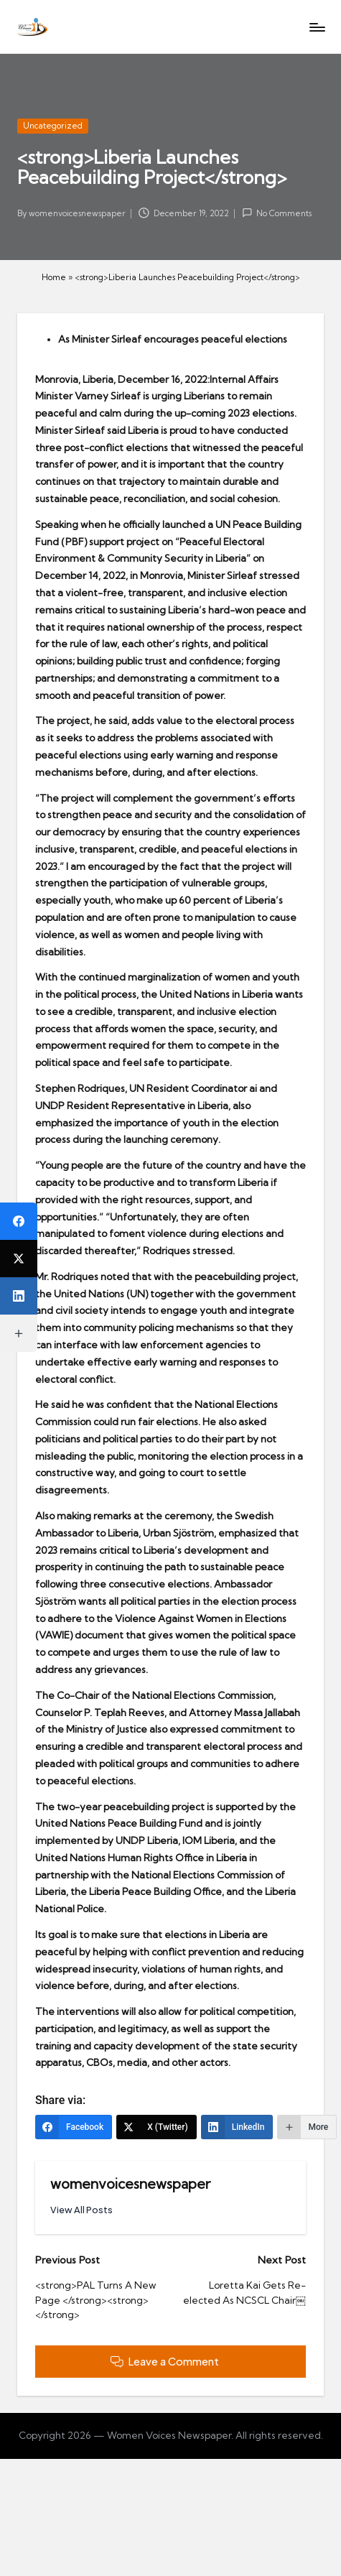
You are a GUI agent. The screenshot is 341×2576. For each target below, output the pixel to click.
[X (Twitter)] (156, 2127)
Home (54, 277)
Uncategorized (53, 126)
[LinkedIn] (237, 2127)
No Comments (277, 213)
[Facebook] (73, 2127)
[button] (81, 2210)
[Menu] (316, 27)
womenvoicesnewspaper (130, 2183)
